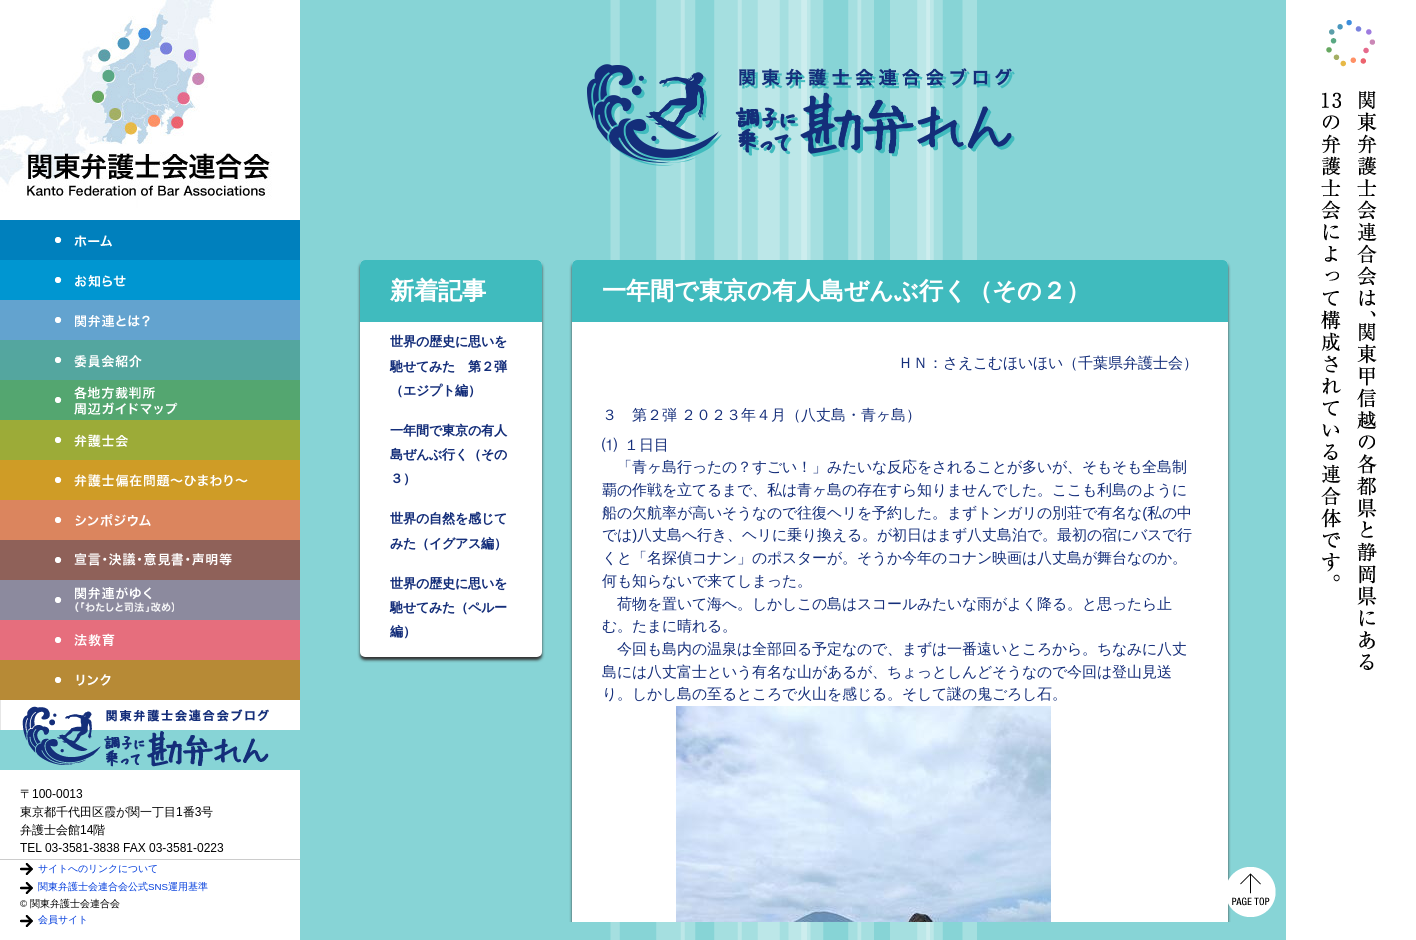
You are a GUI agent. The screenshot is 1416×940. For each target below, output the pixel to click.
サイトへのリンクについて (98, 868)
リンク (150, 680)
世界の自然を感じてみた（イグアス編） (448, 530)
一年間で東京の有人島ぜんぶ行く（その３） (448, 454)
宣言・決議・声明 (150, 560)
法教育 (150, 640)
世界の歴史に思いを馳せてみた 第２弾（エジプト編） (448, 365)
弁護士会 (150, 440)
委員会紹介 (150, 360)
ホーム (150, 240)
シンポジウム (150, 520)
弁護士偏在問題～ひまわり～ (150, 480)
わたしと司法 (150, 600)
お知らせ (150, 280)
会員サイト (63, 919)
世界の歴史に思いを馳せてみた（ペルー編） (448, 607)
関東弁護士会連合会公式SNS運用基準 (123, 886)
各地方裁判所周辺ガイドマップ (150, 400)
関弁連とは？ (150, 320)
